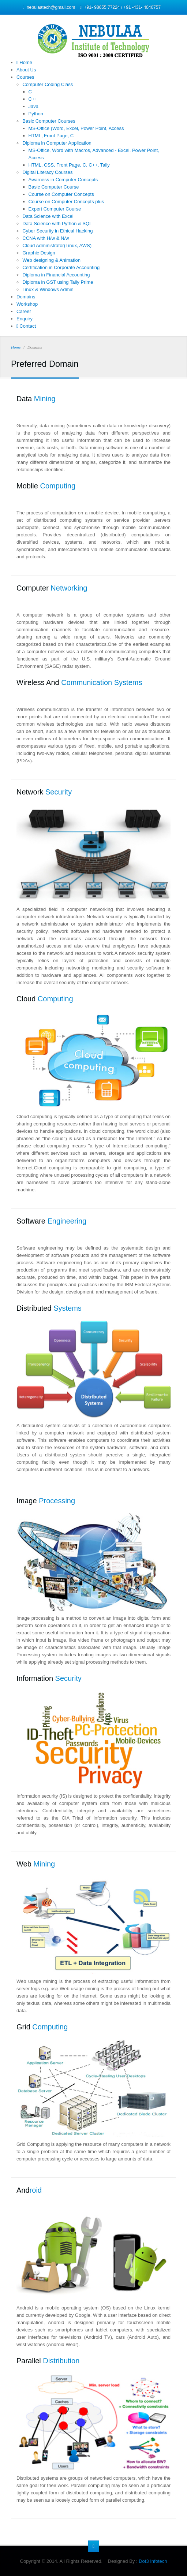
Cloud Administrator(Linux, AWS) (56, 245)
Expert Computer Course (55, 209)
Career (23, 311)
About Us (26, 69)
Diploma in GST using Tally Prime (57, 282)
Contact (26, 326)
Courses (25, 77)
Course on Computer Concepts (61, 194)
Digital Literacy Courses (47, 172)
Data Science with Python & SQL (57, 223)
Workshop (27, 304)
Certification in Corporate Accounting (61, 267)
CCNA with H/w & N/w (45, 238)
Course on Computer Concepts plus (66, 201)
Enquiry (24, 318)
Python (36, 113)
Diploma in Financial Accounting (56, 275)
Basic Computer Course (54, 187)
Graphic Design (38, 253)
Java (33, 106)
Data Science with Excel (47, 216)
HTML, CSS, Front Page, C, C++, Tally (69, 165)
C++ (33, 99)
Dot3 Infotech (153, 2561)
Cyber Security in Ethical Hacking (57, 231)
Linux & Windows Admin (47, 289)
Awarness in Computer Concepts (63, 179)
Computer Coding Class (47, 84)
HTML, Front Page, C (51, 135)
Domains (25, 296)
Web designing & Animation (51, 260)
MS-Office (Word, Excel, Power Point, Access (76, 128)
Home (24, 62)
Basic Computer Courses (48, 121)
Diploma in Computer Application (56, 143)
